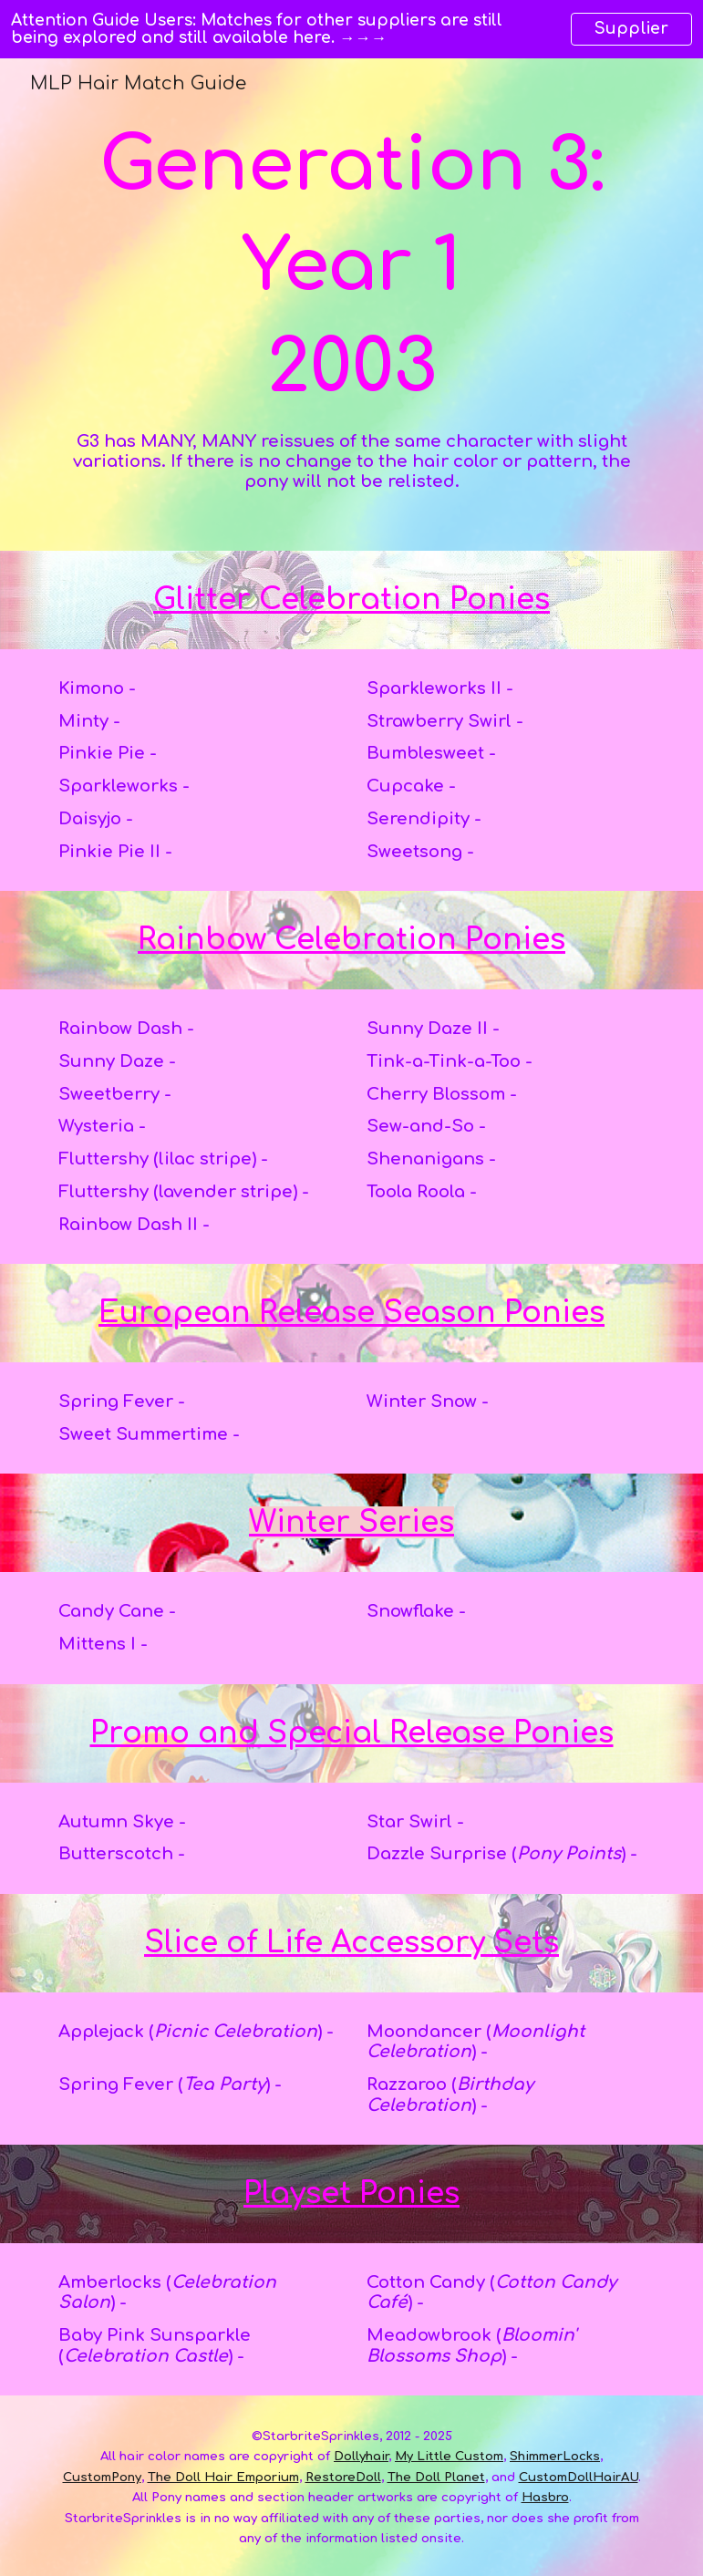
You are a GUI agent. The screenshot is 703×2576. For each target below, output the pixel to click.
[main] (351, 304)
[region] (351, 29)
